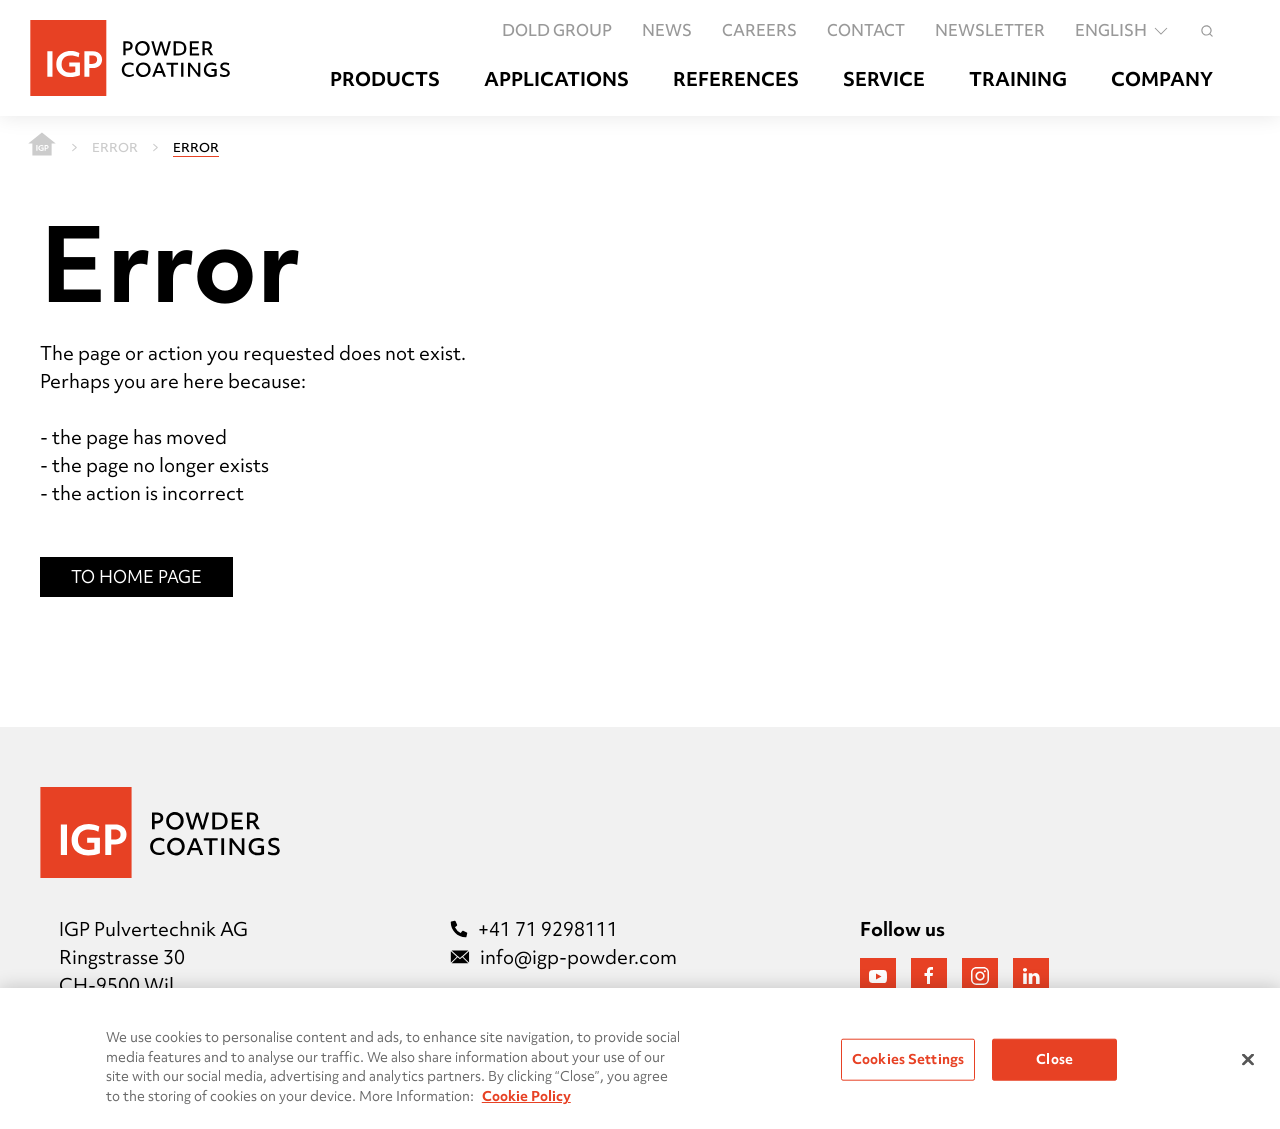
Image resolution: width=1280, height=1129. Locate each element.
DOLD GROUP (557, 30)
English (1123, 30)
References (736, 79)
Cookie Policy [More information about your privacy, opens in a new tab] (526, 1101)
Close (1054, 1065)
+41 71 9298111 (534, 929)
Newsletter (990, 30)
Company (1162, 79)
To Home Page (136, 576)
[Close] (1248, 1065)
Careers (759, 30)
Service (884, 79)
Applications (556, 79)
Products (385, 79)
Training (1018, 79)
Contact (866, 30)
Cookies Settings (908, 1065)
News (667, 30)
